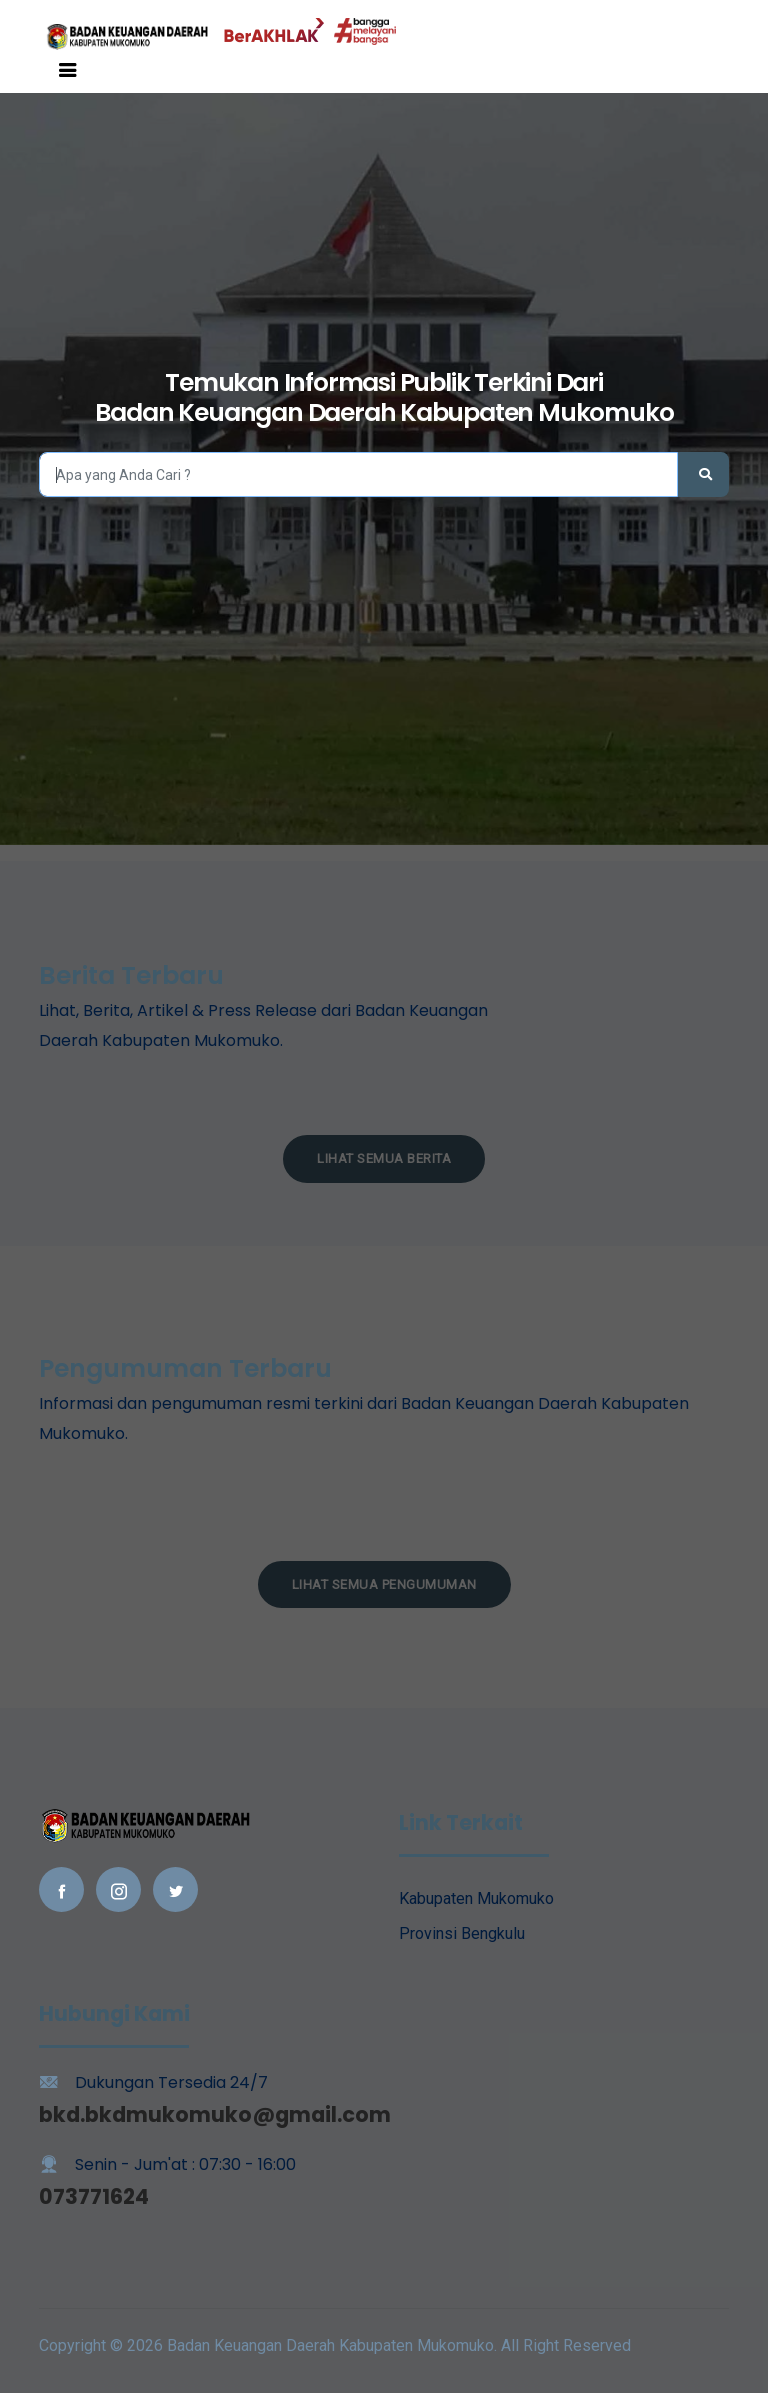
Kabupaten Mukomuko (476, 1898)
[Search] (358, 474)
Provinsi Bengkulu (462, 1933)
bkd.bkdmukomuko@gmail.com (215, 2114)
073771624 (94, 2196)
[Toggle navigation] (68, 70)
